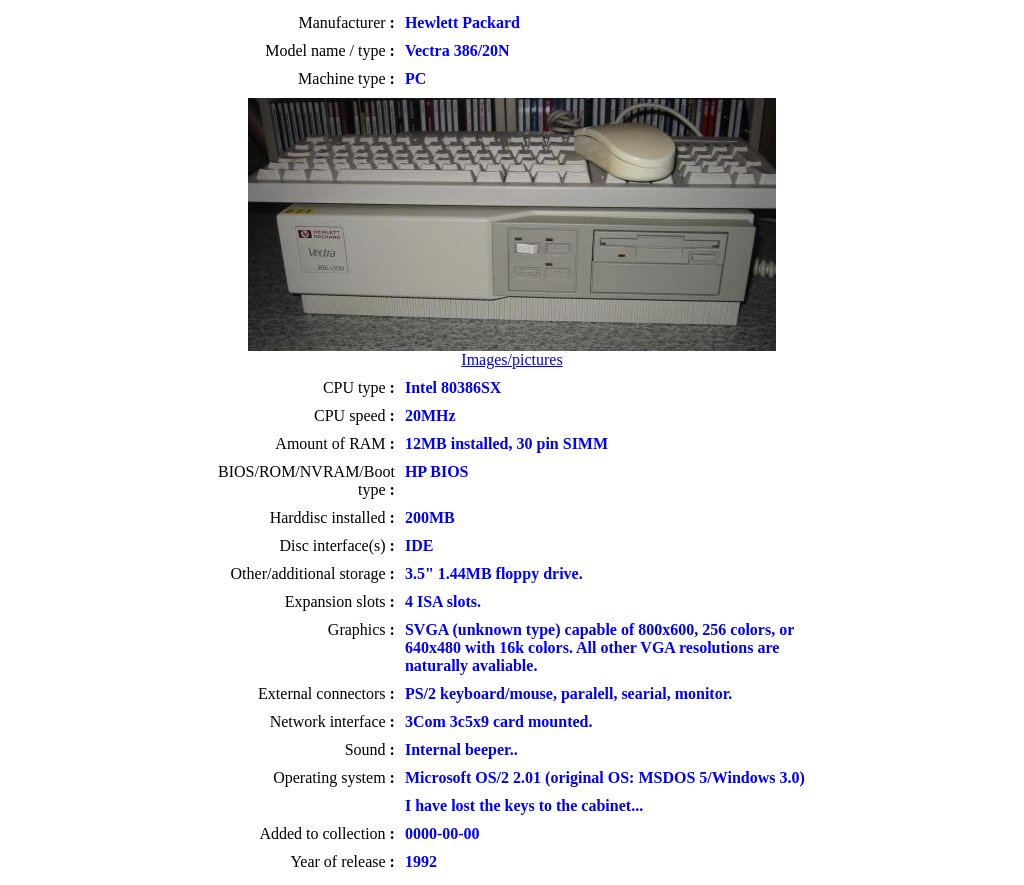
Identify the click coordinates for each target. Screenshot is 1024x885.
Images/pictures (511, 359)
